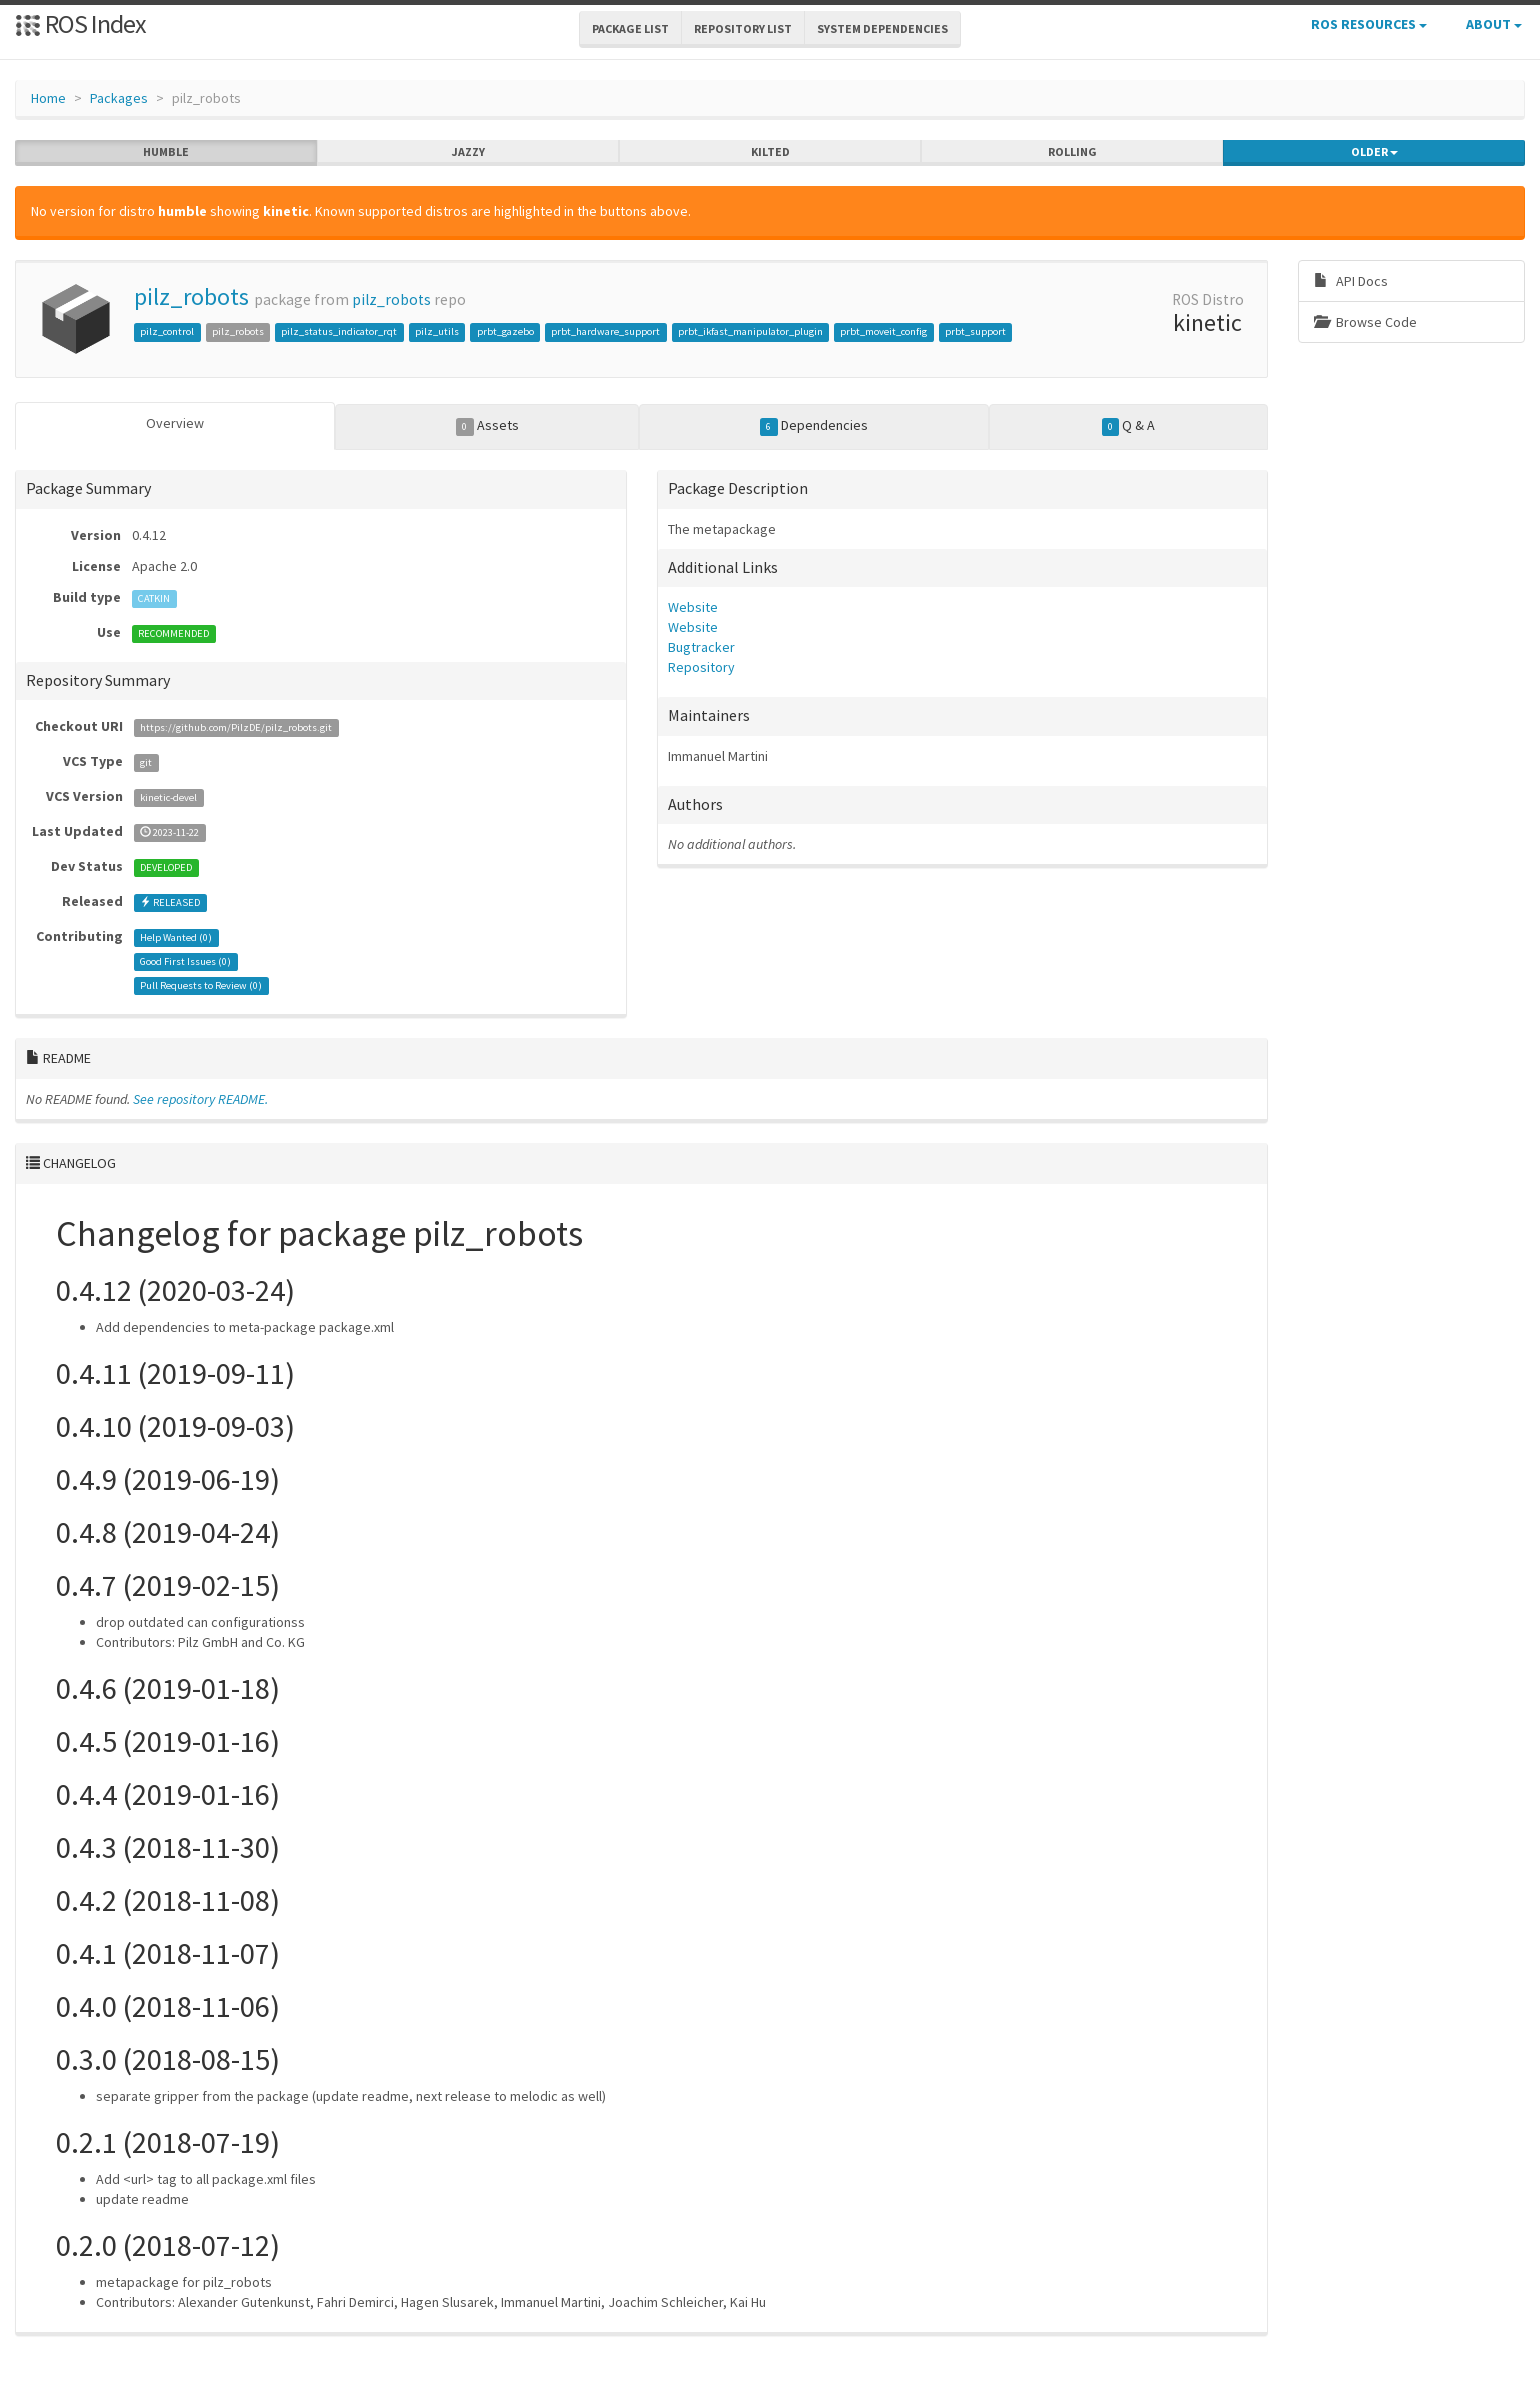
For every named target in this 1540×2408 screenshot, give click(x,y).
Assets (487, 426)
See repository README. (200, 1099)
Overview (175, 423)
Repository (701, 667)
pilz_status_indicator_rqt (339, 331)
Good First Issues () (185, 961)
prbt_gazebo (505, 331)
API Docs (1351, 281)
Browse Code (1365, 322)
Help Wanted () (176, 937)
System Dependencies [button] (882, 28)
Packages (119, 98)
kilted (770, 152)
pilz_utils (437, 331)
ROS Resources (1369, 24)
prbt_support (975, 331)
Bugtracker (701, 647)
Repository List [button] (743, 28)
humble (166, 152)
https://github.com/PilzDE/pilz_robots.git (236, 727)
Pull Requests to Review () (201, 985)
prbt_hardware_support (605, 331)
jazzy (468, 152)
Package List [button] (630, 28)
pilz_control (167, 331)
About (1494, 24)
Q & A (1129, 426)
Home (48, 98)
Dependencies (814, 426)
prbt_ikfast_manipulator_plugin (750, 331)
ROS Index (80, 23)
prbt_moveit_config (883, 331)
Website (693, 607)
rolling (1072, 152)
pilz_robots (191, 296)
